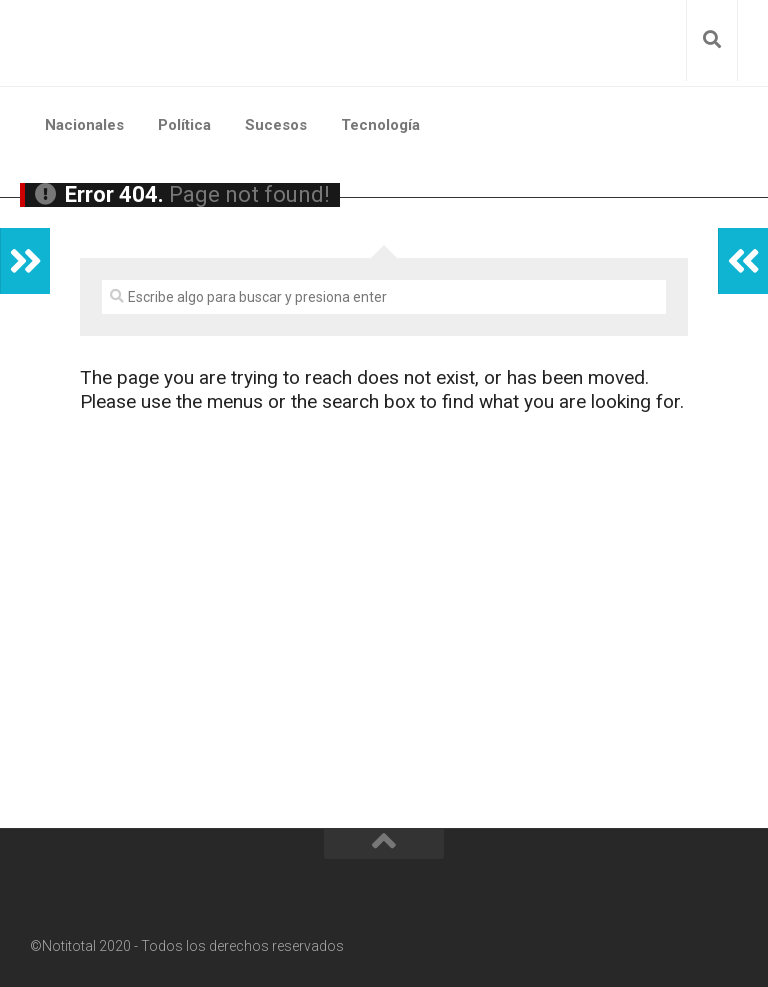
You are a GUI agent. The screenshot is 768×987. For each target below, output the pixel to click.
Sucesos (276, 125)
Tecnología (380, 125)
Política (184, 125)
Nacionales (84, 125)
